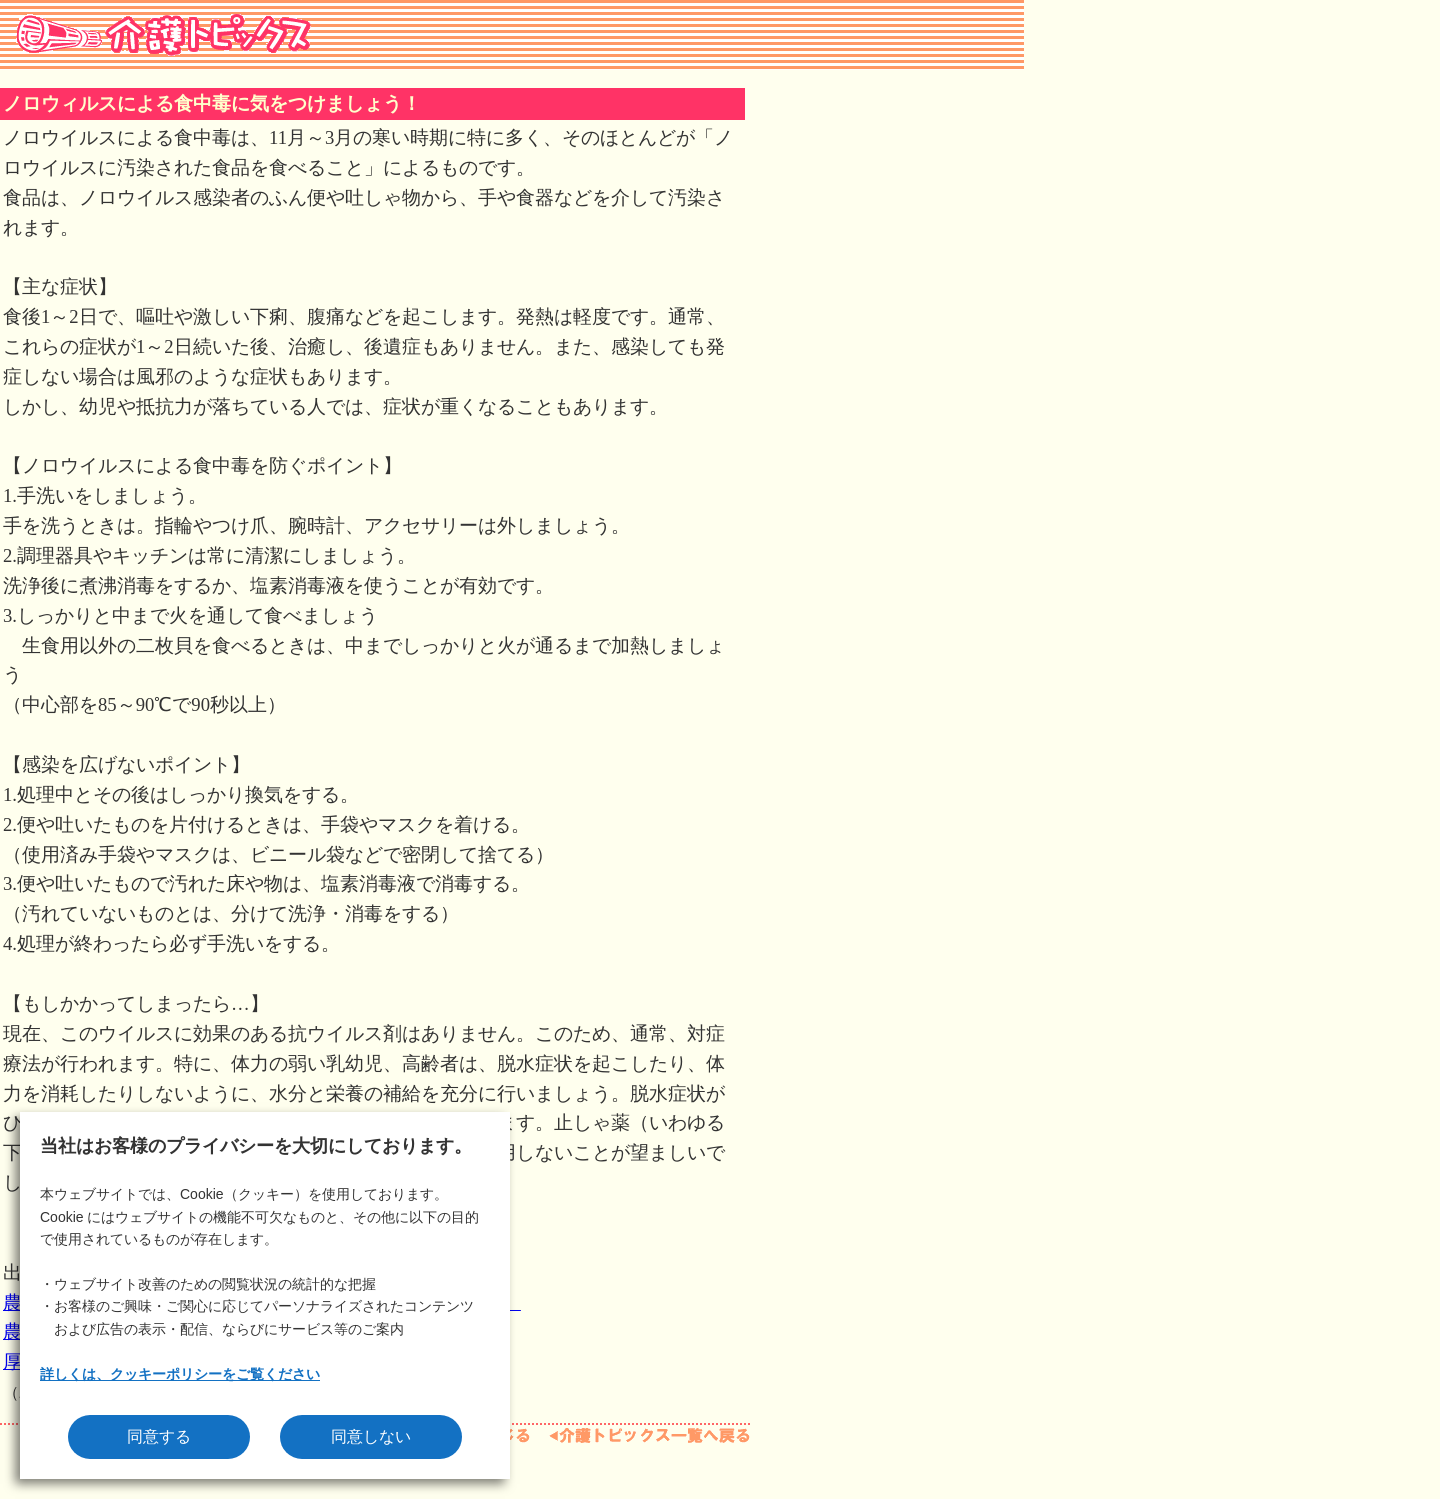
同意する (159, 1436)
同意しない (371, 1436)
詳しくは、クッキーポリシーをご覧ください (180, 1374)
